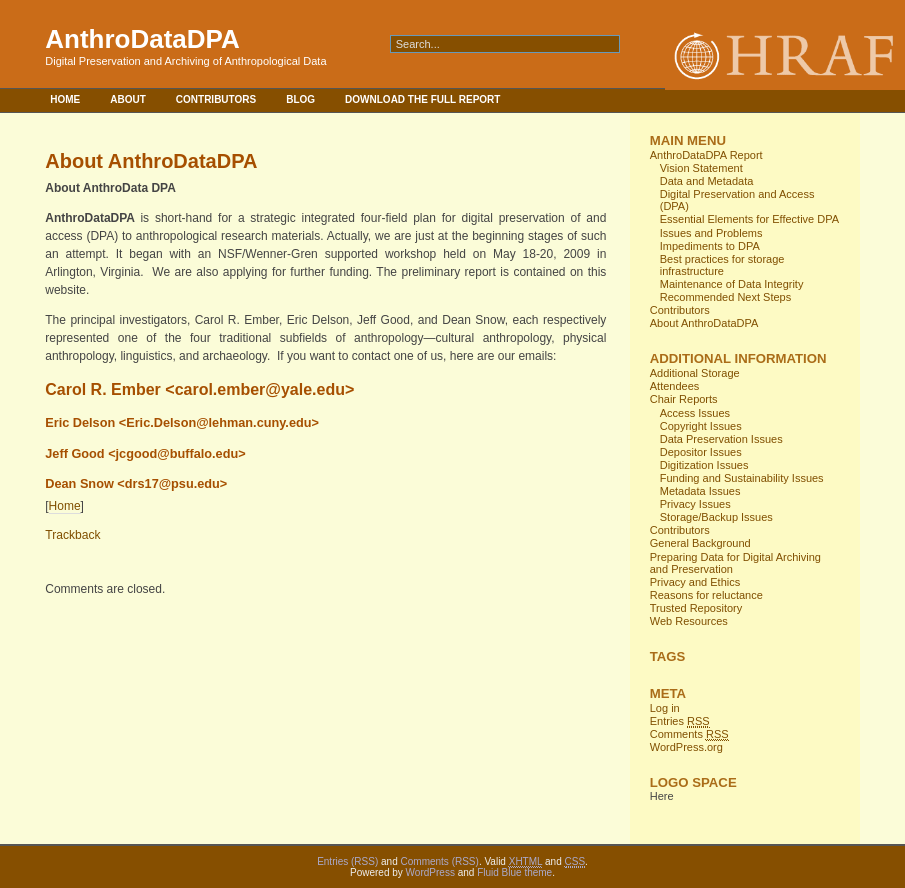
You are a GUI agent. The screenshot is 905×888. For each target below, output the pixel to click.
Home (65, 99)
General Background (700, 543)
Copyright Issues (701, 426)
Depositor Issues (701, 452)
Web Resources (689, 621)
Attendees (675, 386)
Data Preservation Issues (721, 439)
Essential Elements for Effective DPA (749, 219)
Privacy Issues (695, 504)
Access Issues (695, 413)
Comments (689, 734)
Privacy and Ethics (695, 582)
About (128, 99)
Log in (665, 708)
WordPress (430, 872)
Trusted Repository (696, 608)
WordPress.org (686, 747)
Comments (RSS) (440, 861)
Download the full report (422, 99)
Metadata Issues (700, 491)
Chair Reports (684, 399)
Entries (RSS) (347, 861)
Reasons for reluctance (706, 595)
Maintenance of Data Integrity (732, 284)
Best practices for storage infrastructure (722, 265)
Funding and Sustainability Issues (742, 478)
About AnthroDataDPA (704, 323)
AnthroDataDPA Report (706, 155)
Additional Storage (695, 373)
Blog (300, 99)
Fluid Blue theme (514, 872)
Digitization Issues (704, 465)
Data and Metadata (707, 181)
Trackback (72, 535)
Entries (680, 721)
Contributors (216, 99)
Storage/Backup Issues (716, 517)
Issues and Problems (711, 233)
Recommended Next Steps (725, 297)
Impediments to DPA (710, 246)
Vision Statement (701, 168)
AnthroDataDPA (142, 39)
